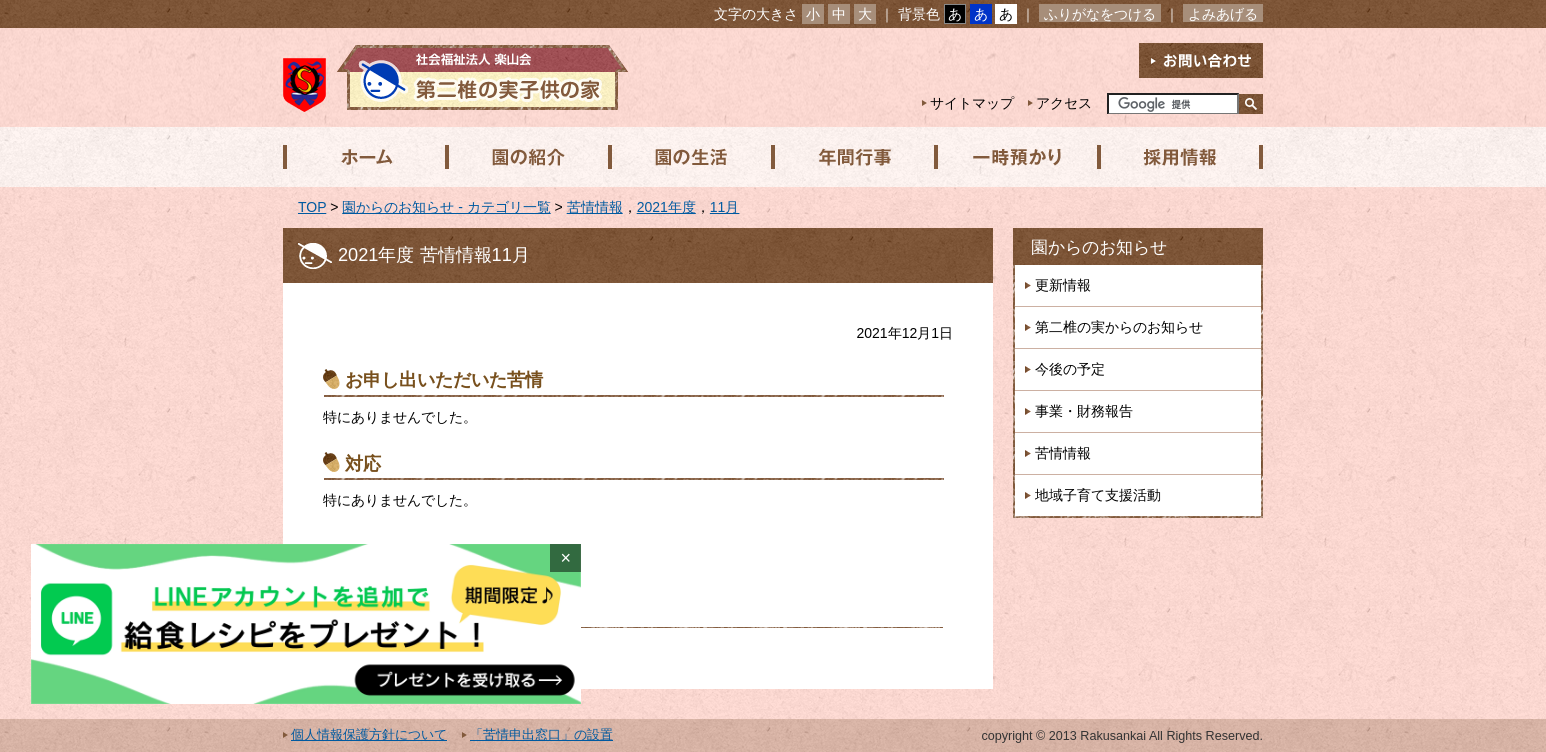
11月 (725, 207)
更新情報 (1063, 285)
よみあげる (1223, 14)
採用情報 (1174, 157)
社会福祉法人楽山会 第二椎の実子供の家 (455, 77)
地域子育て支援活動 (1098, 495)
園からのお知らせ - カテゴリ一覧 (446, 207)
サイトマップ (972, 103)
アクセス (1064, 103)
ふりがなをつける (1100, 14)
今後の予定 (1070, 369)
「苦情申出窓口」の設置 (541, 735)
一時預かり (1012, 157)
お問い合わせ (1201, 60)
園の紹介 (526, 157)
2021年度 (666, 207)
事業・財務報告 (1084, 411)
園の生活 (688, 157)
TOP (312, 207)
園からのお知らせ (1099, 247)
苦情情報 (595, 207)
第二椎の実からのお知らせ (1119, 327)
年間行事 (850, 157)
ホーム (364, 157)
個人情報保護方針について (369, 735)
